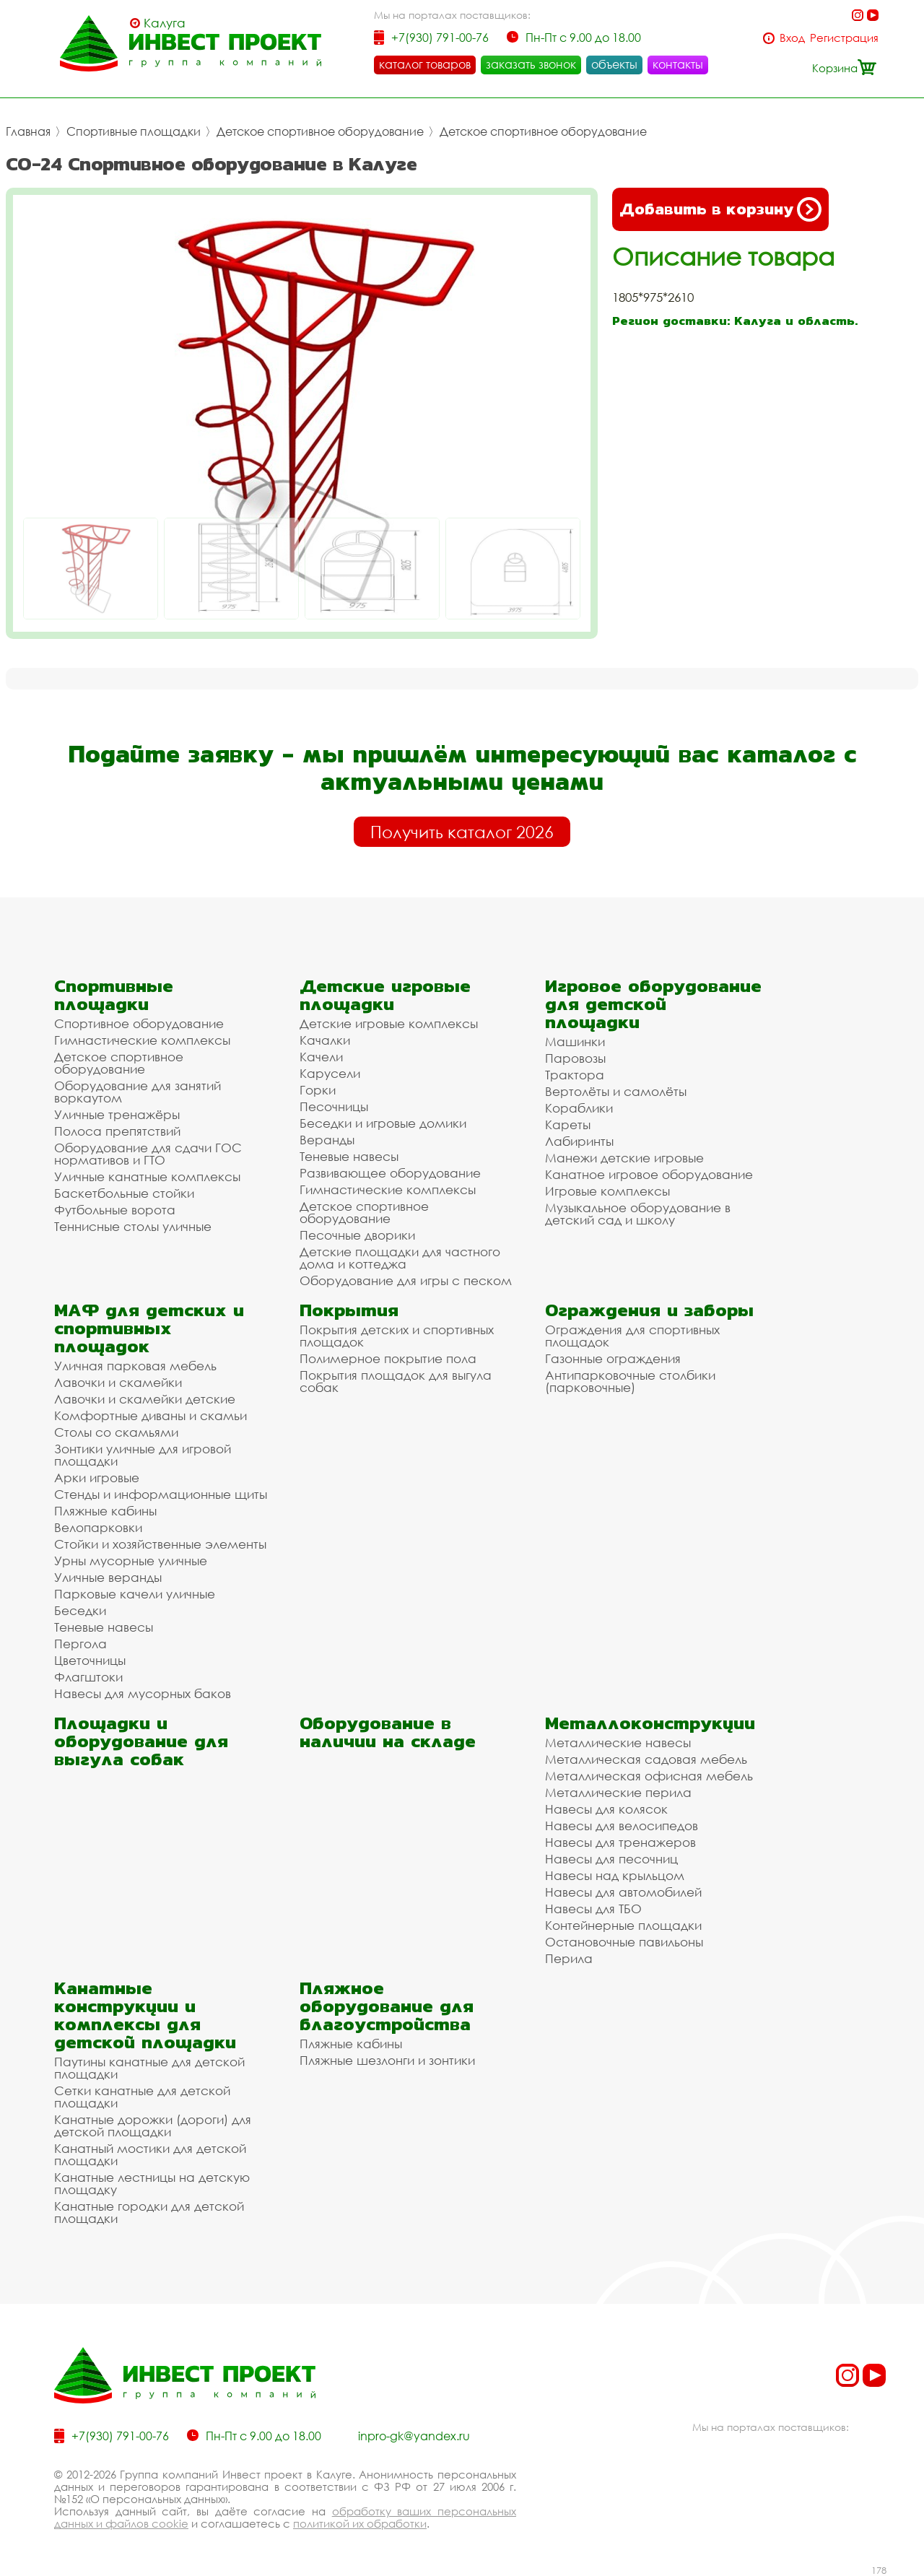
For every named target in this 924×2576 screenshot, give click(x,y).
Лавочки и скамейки (118, 1382)
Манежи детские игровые (624, 1158)
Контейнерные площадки (623, 1925)
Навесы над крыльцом (614, 1875)
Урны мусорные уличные (130, 1560)
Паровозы (575, 1058)
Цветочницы (90, 1660)
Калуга (165, 23)
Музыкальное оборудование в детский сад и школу (638, 1213)
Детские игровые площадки (385, 995)
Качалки (325, 1040)
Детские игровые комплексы (389, 1023)
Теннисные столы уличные (133, 1226)
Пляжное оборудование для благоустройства (387, 2006)
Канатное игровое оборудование (649, 1174)
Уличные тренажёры (117, 1114)
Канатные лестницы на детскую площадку (152, 2183)
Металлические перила (618, 1792)
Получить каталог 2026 (462, 832)
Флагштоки (88, 1677)
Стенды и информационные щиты (160, 1494)
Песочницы (334, 1106)
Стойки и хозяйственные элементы (160, 1544)
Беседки (80, 1610)
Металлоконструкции (650, 1723)
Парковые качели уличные (134, 1594)
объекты (614, 64)
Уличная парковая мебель (135, 1365)
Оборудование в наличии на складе (388, 1732)
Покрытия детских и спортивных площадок (397, 1335)
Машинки (575, 1041)
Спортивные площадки (133, 131)
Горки (318, 1090)
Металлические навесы (618, 1742)
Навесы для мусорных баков (142, 1693)
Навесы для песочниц (611, 1859)
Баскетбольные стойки (124, 1193)
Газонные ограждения (613, 1358)
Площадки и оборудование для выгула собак (141, 1741)
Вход (792, 38)
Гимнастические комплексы (142, 1040)
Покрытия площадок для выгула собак (396, 1381)
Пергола (80, 1643)
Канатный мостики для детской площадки (150, 2154)
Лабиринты (579, 1141)
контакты (678, 64)
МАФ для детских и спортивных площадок (149, 1328)
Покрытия (349, 1310)
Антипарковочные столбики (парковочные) (630, 1381)
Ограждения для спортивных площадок (632, 1335)
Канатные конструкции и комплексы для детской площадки (145, 2015)
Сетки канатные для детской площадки (142, 2096)
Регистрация (844, 38)
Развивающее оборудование (390, 1173)
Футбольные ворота (114, 1210)
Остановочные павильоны (624, 1942)
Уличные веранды (108, 1577)
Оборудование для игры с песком (406, 1280)
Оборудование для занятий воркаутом (137, 1091)
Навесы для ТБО (593, 1908)
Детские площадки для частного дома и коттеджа (400, 1257)
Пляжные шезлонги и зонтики (387, 2060)
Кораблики (579, 1108)
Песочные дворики (357, 1235)
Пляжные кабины (105, 1511)
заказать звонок (531, 64)
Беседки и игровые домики (383, 1123)
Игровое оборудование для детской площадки (653, 1004)
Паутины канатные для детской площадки (149, 2067)
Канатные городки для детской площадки (149, 2212)
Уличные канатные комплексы (147, 1176)
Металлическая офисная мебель (649, 1776)
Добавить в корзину (720, 209)
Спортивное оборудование (139, 1023)
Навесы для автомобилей (623, 1892)
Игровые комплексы (607, 1191)
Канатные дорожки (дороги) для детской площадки (152, 2125)
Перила (569, 1958)
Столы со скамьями (116, 1432)
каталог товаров (425, 64)
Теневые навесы (349, 1156)
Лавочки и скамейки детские (144, 1399)
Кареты (567, 1124)
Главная (28, 131)
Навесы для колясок (606, 1809)
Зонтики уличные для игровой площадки (142, 1455)
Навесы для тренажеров (620, 1842)
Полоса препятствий (117, 1131)
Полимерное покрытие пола (388, 1358)
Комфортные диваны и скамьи (150, 1415)
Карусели (330, 1073)
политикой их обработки (360, 2523)
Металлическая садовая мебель (646, 1759)
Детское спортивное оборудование (320, 131)
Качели (321, 1056)
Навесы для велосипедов (621, 1825)
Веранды (327, 1139)
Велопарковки (98, 1527)
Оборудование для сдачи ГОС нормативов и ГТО (148, 1153)
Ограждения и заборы (649, 1310)
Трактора (574, 1075)
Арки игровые (96, 1477)
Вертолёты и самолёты (616, 1091)
